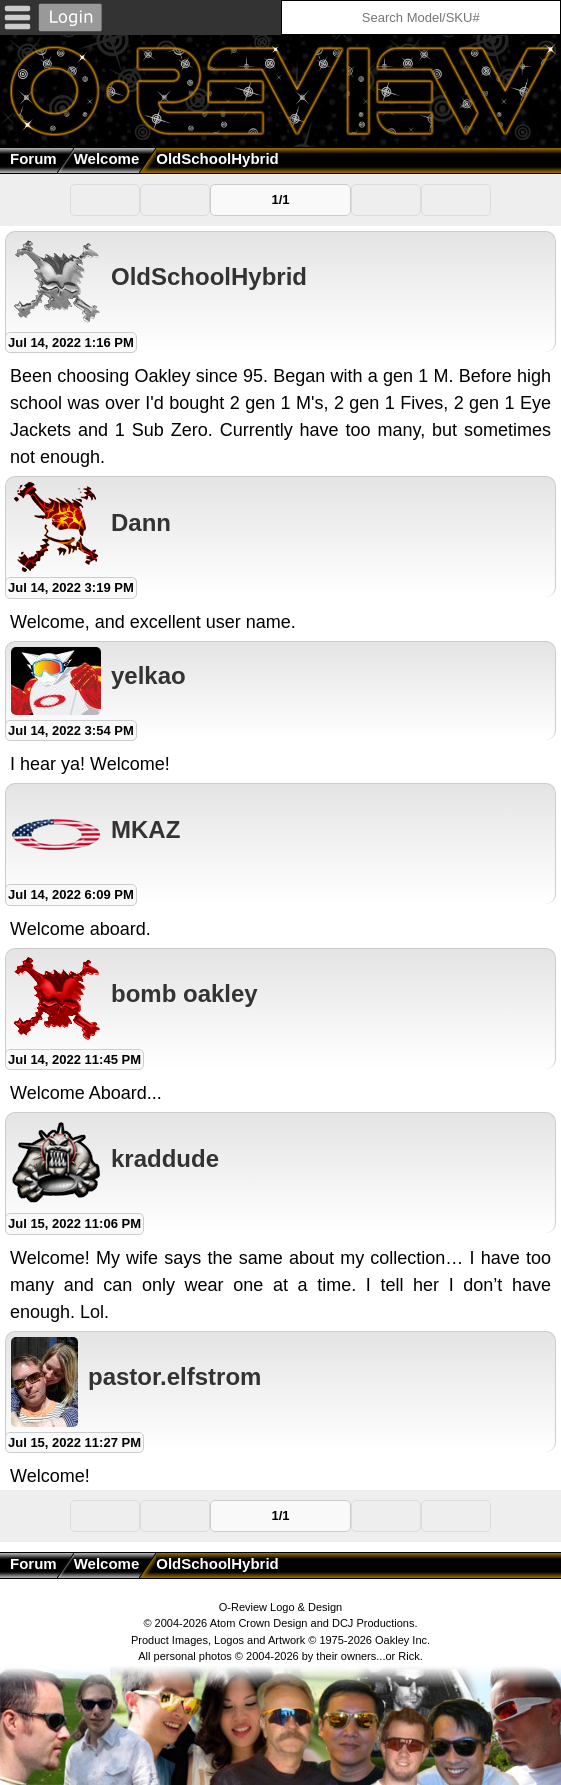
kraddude (165, 1158)
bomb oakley (184, 993)
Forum (33, 158)
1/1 (280, 199)
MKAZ (145, 829)
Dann (141, 522)
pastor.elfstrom (174, 1376)
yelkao (148, 675)
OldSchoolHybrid (209, 276)
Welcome (107, 158)
